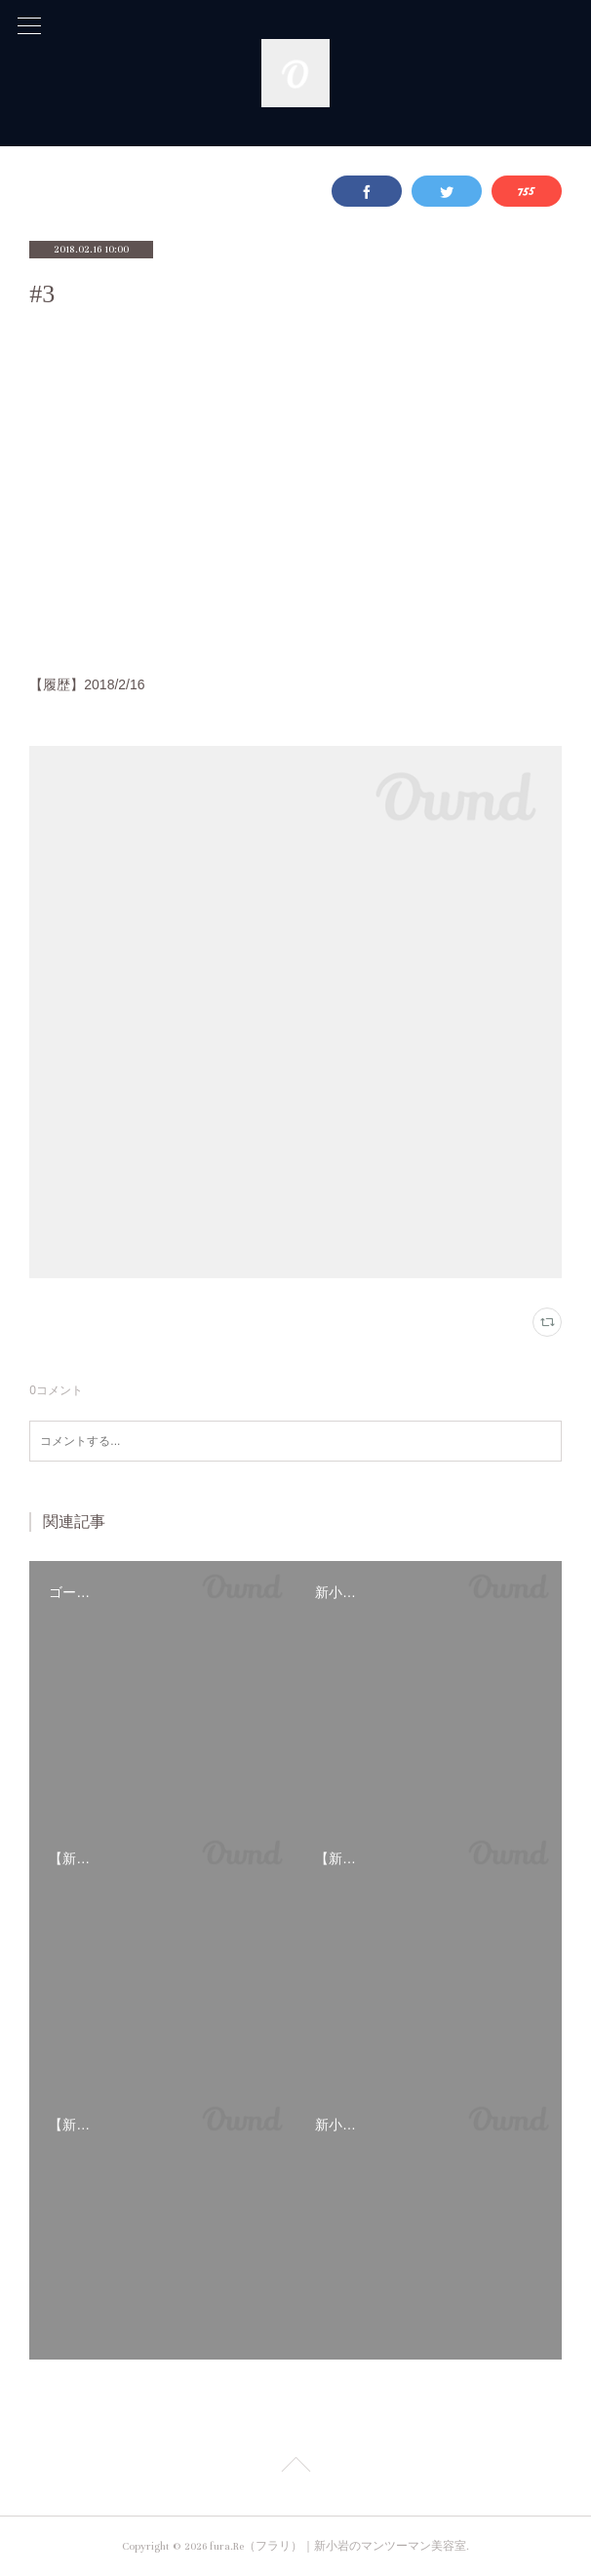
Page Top (295, 2467)
